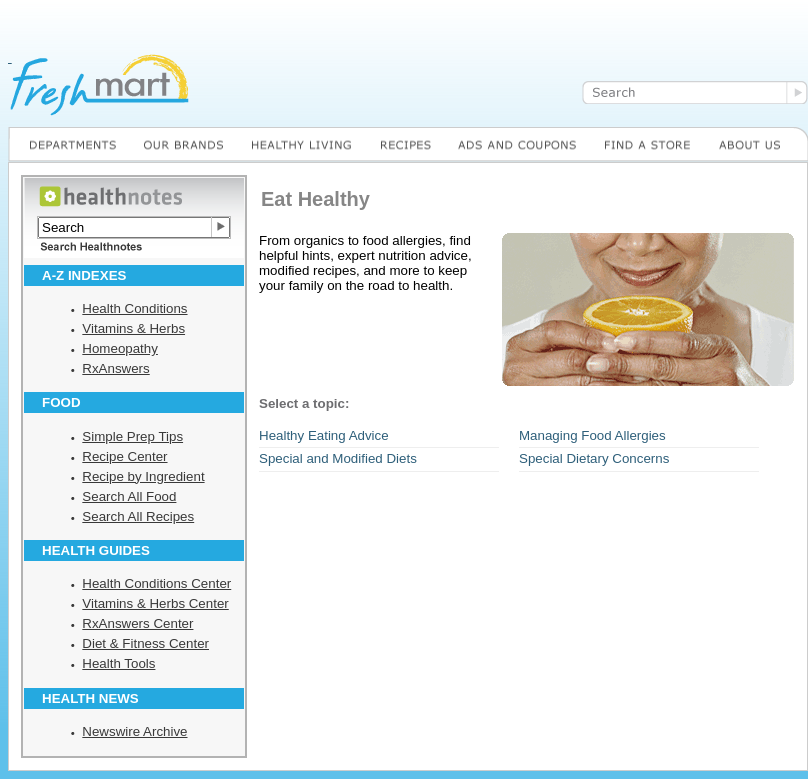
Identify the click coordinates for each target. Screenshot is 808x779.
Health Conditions (134, 308)
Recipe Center (124, 456)
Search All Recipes (138, 516)
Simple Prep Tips (132, 436)
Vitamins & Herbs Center (155, 603)
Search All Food (129, 496)
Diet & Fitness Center (145, 643)
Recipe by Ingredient (143, 476)
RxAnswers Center (137, 623)
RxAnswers (115, 368)
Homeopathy (120, 348)
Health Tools (118, 663)
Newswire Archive (134, 731)
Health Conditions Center (156, 583)
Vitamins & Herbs (133, 328)
